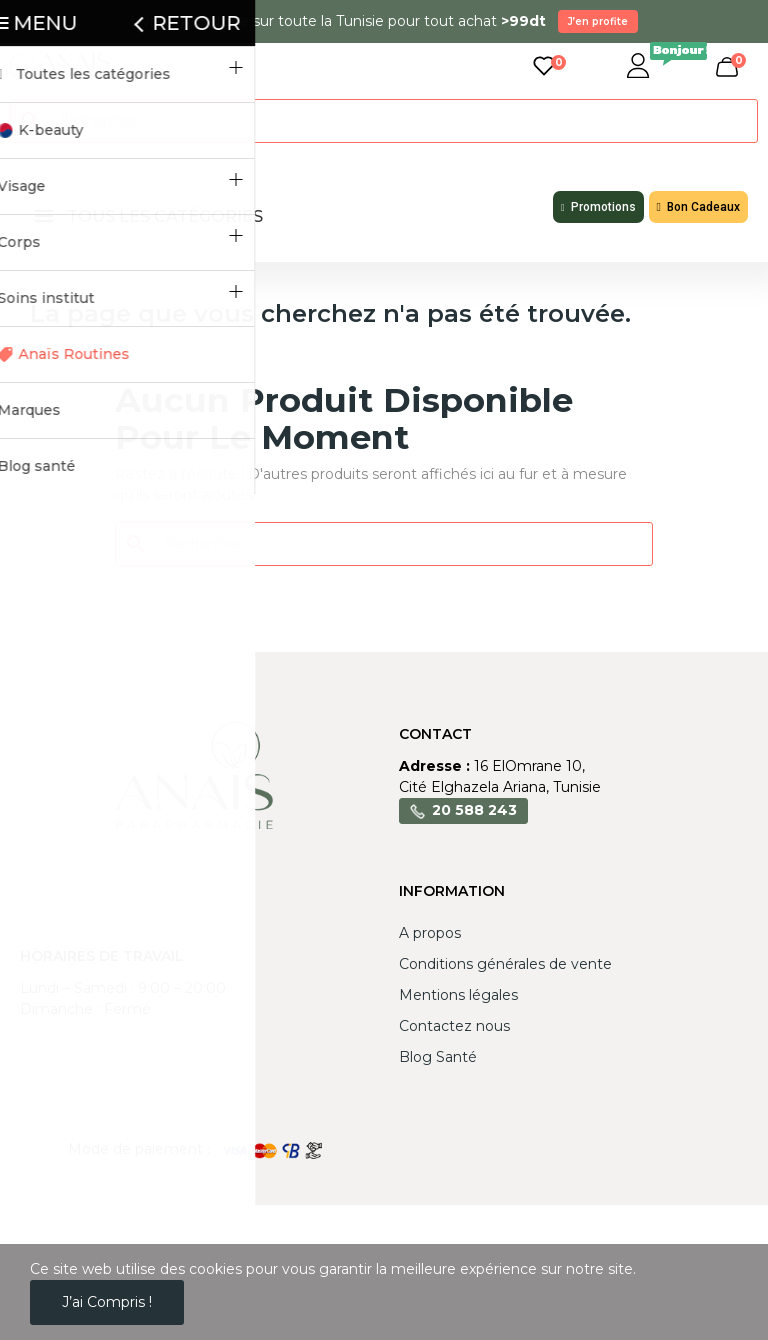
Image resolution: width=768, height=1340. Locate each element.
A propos (430, 933)
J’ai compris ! (107, 1302)
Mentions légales (458, 995)
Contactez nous (454, 1026)
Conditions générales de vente (505, 964)
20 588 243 (474, 810)
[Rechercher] (396, 121)
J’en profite (598, 21)
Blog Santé (438, 1057)
